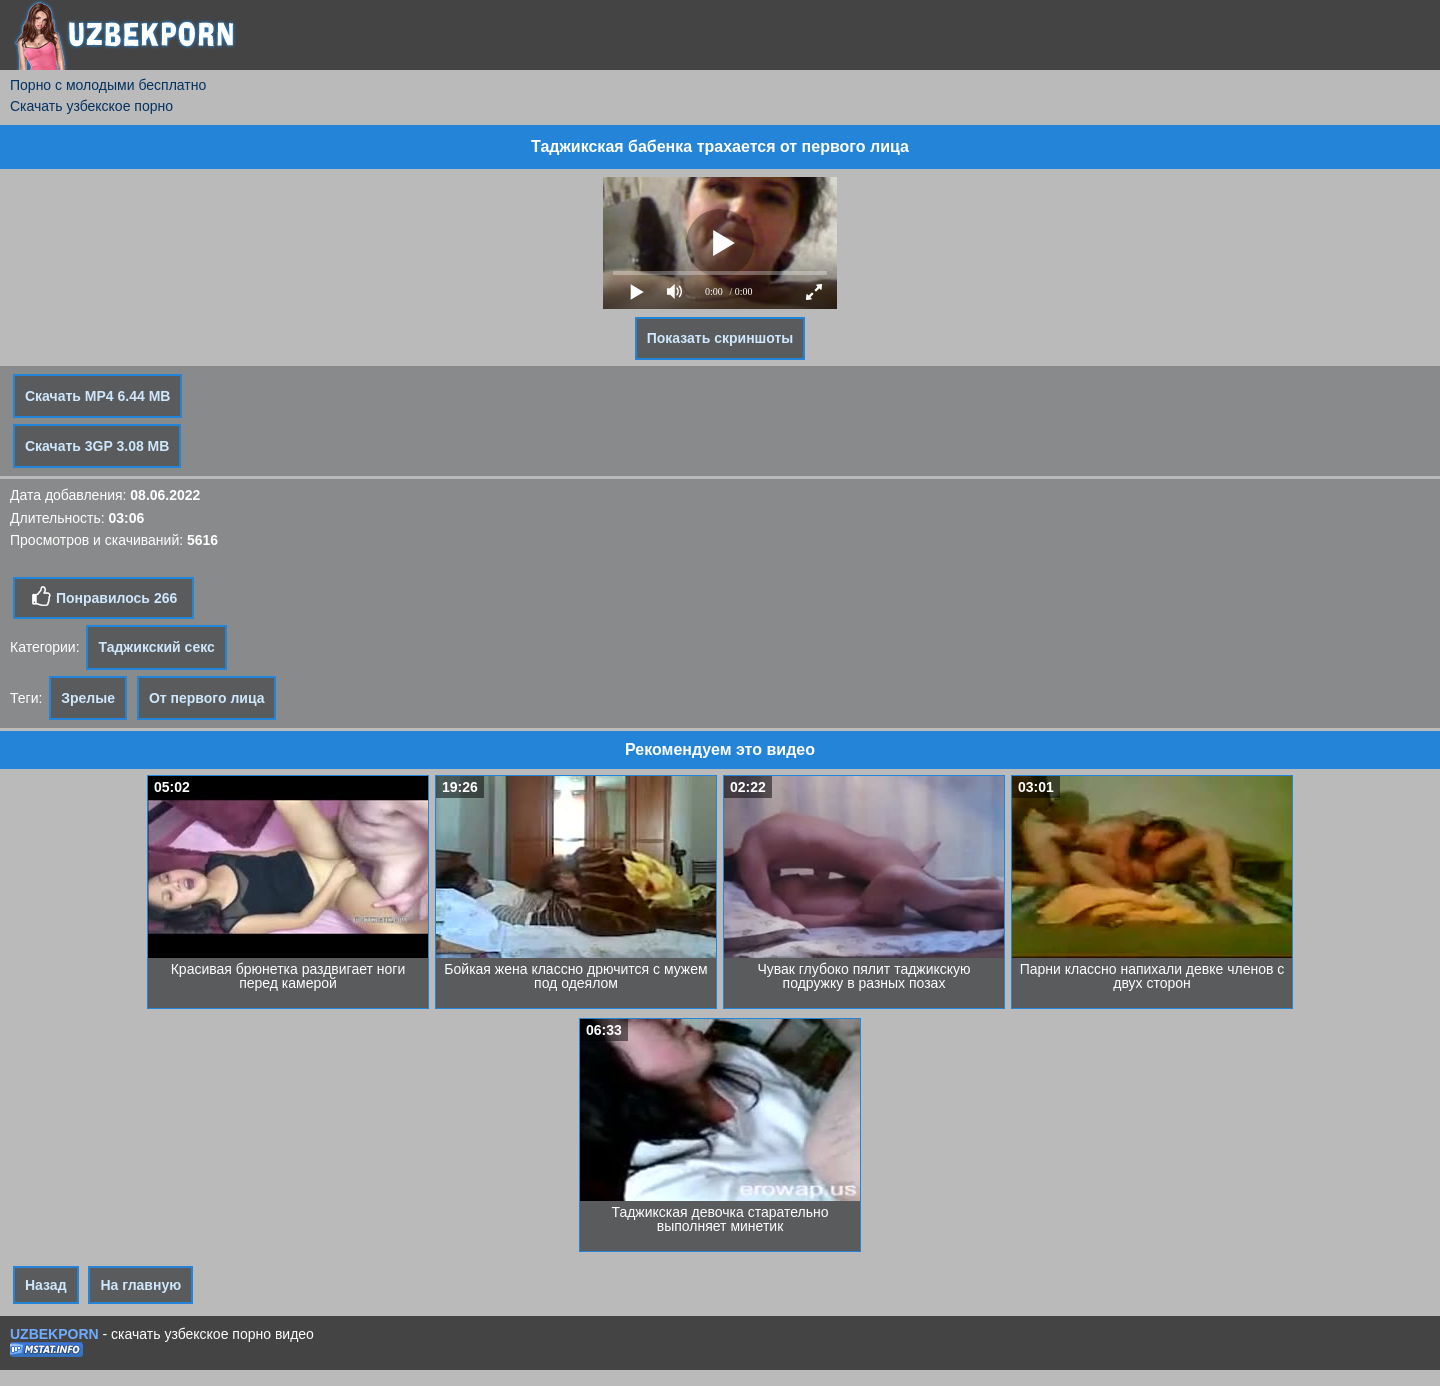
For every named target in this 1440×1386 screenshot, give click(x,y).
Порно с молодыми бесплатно (108, 85)
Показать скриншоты (720, 338)
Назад (46, 1285)
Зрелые (88, 698)
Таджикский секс (156, 647)
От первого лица (207, 698)
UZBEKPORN (54, 1334)
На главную (140, 1285)
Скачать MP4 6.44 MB (97, 396)
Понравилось (103, 597)
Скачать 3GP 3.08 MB (97, 446)
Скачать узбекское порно (91, 106)
